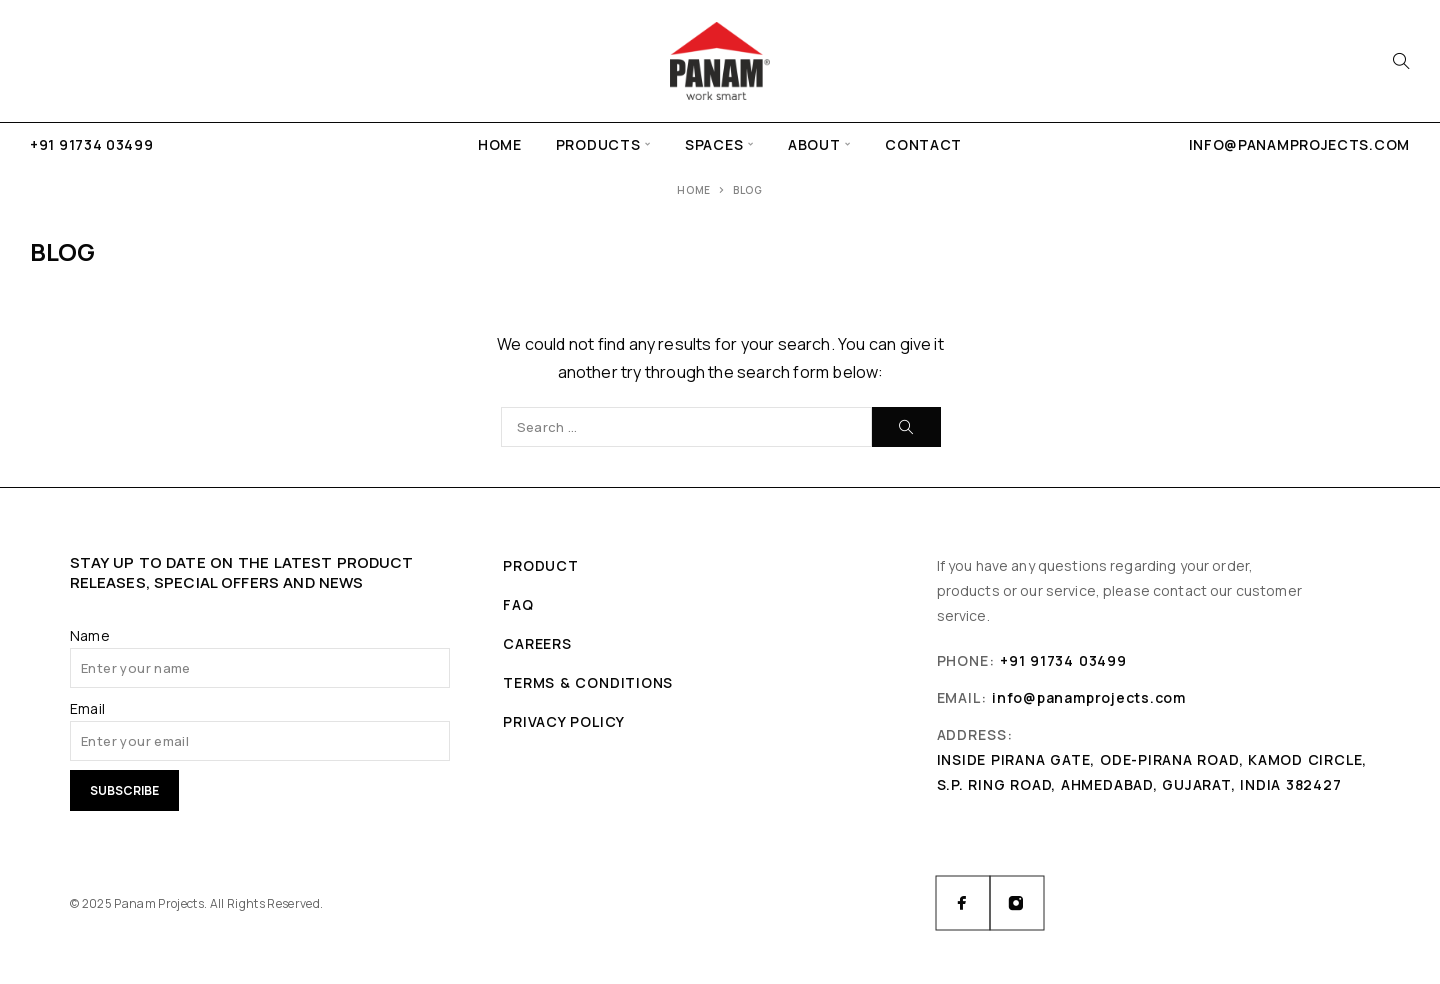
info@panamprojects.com (1299, 144)
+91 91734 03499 (92, 144)
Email (87, 708)
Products (598, 144)
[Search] (1401, 61)
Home (500, 144)
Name (90, 635)
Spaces (714, 144)
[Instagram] (1017, 903)
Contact (923, 144)
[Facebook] (963, 903)
